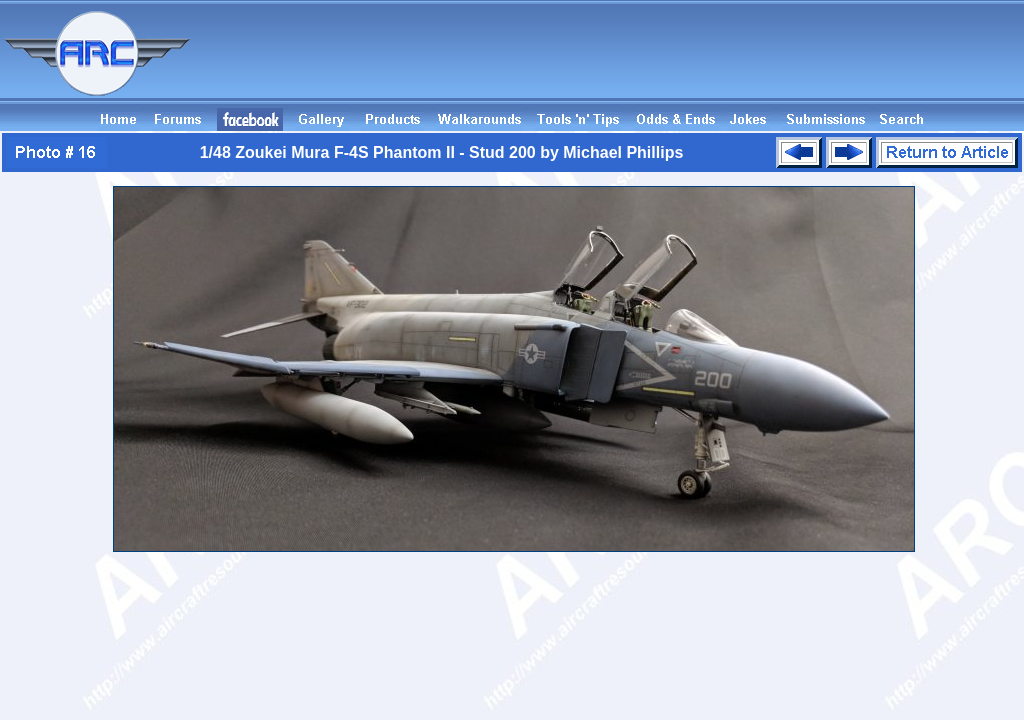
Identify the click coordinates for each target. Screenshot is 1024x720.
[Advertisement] (660, 63)
